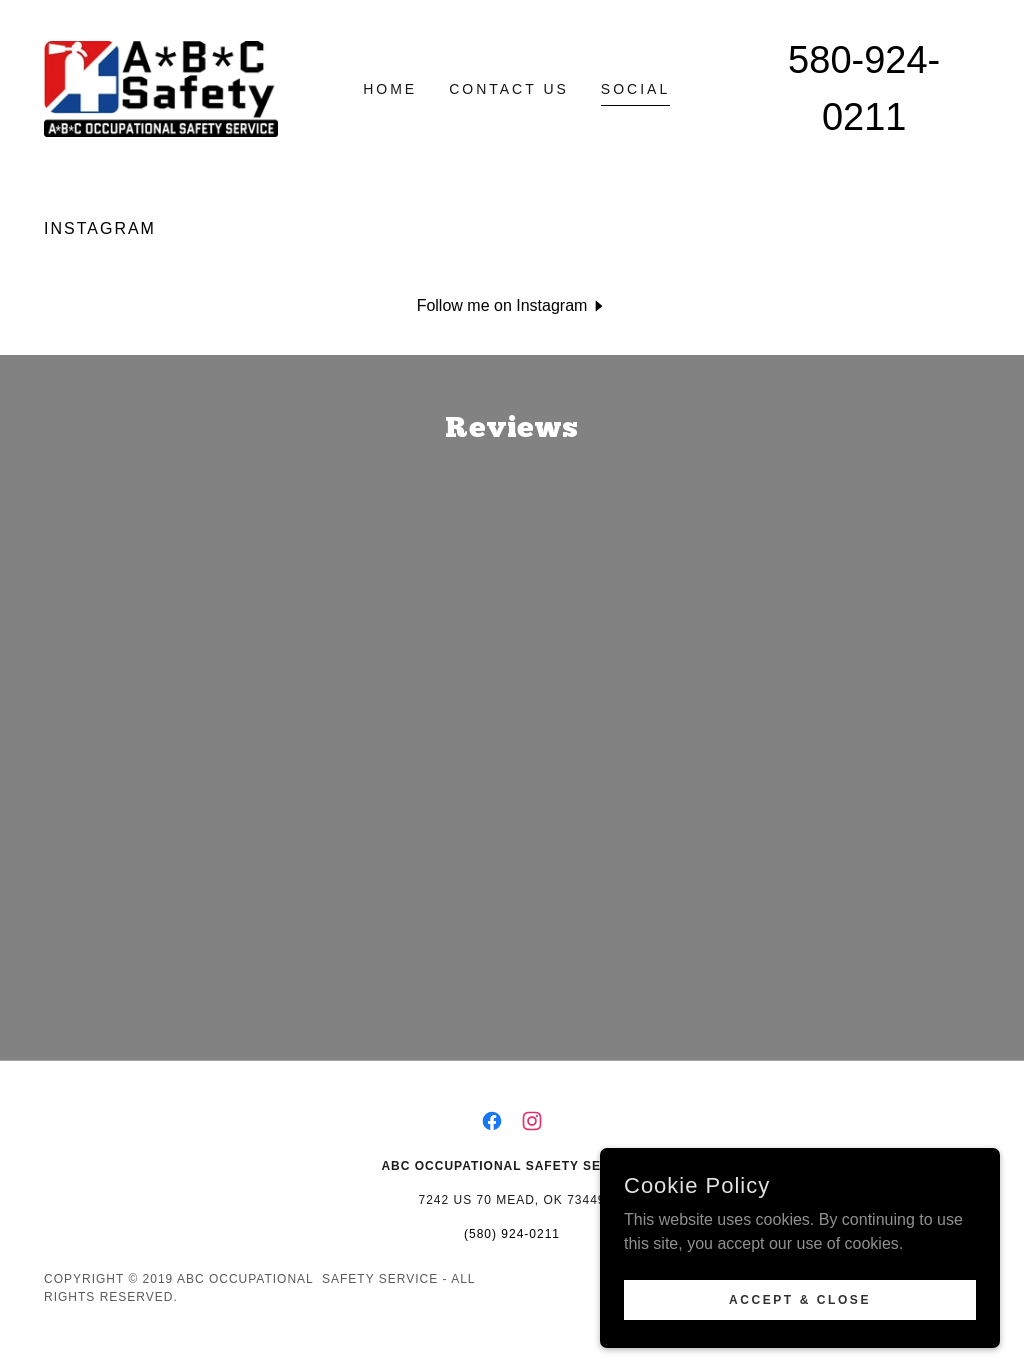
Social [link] (635, 89)
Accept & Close (800, 1299)
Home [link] (390, 89)
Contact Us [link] (509, 89)
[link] (161, 87)
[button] (512, 305)
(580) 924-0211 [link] (512, 1256)
